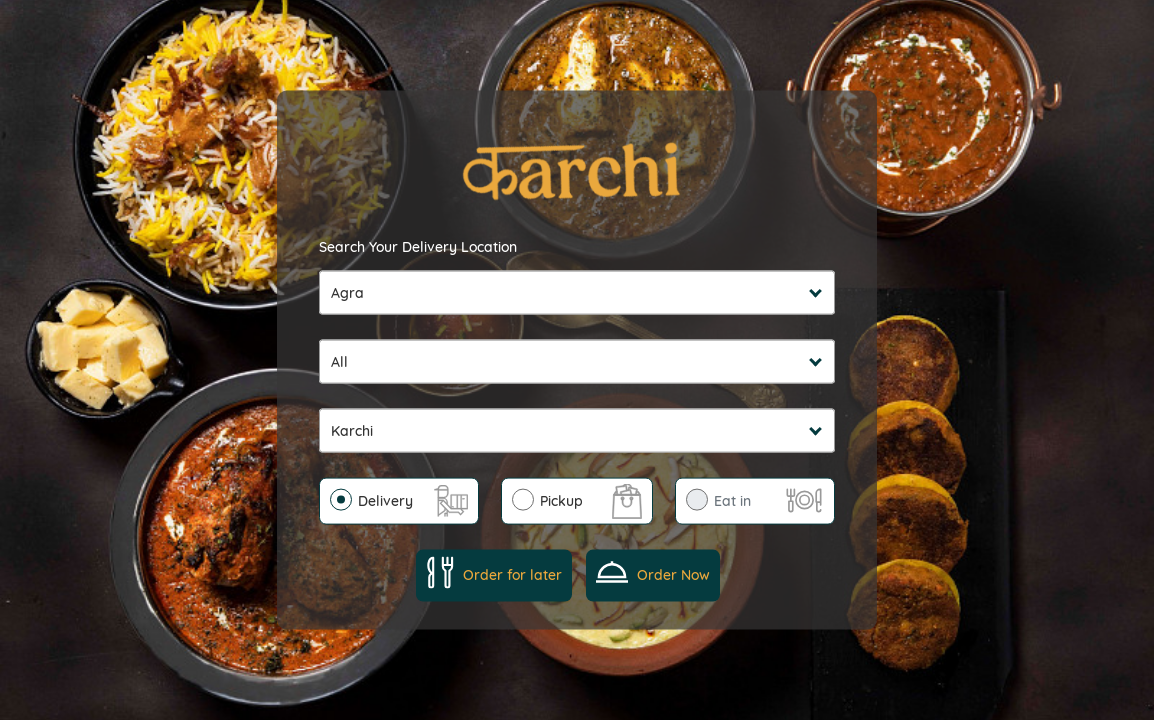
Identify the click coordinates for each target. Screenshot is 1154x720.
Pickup (561, 500)
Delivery (385, 500)
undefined (577, 361)
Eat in (732, 500)
